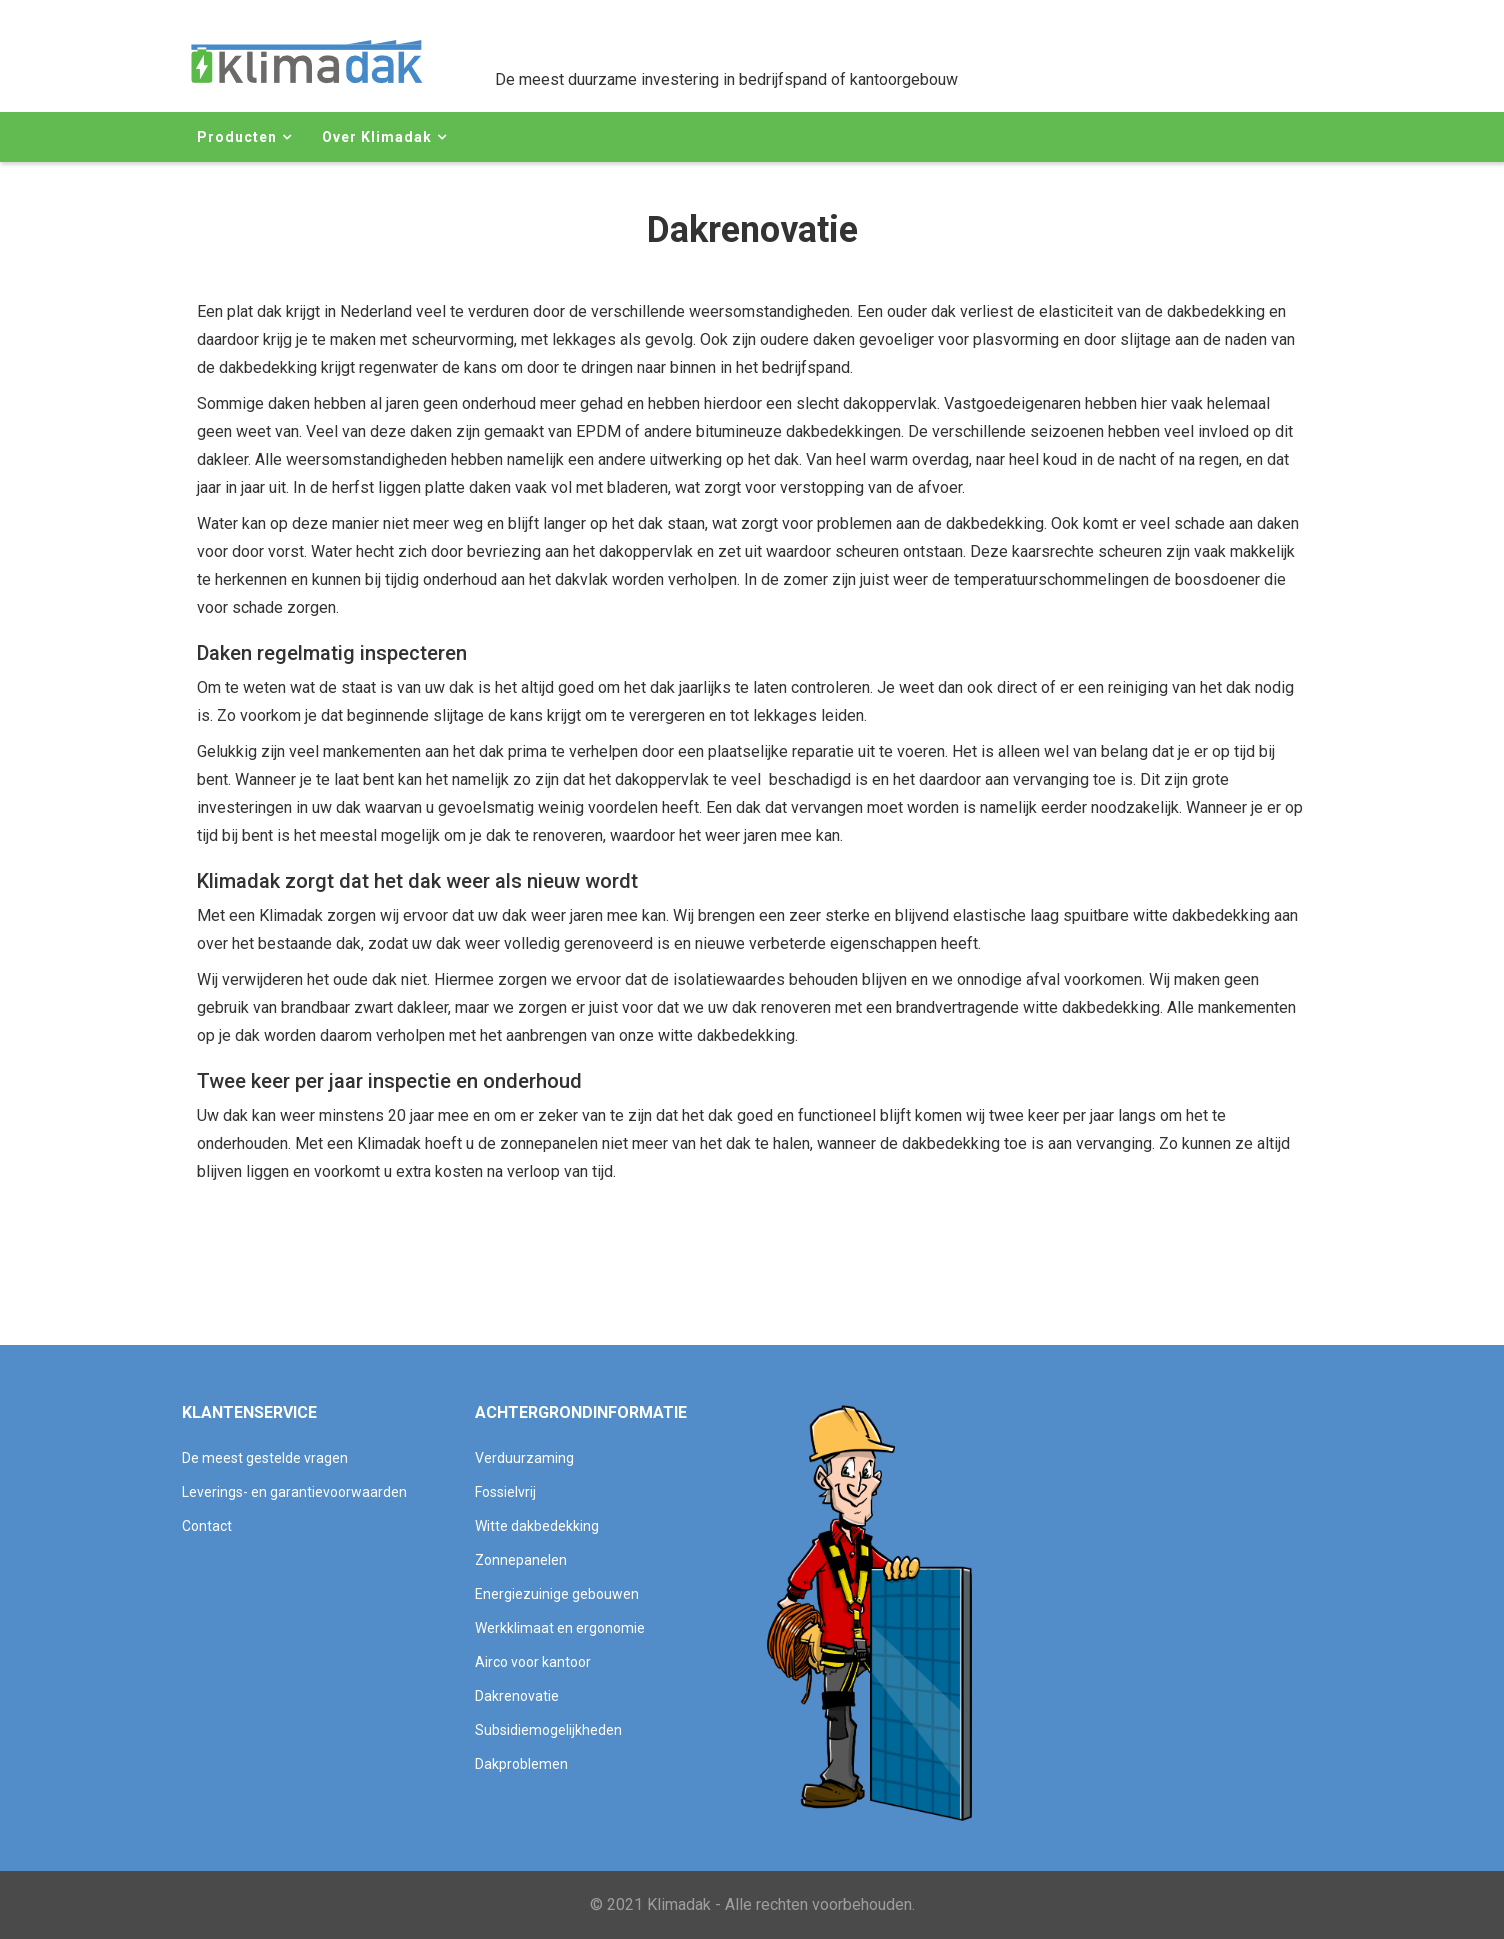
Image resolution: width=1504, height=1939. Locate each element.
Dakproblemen (521, 1764)
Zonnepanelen (521, 1560)
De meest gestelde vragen (265, 1458)
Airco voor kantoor (533, 1662)
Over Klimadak (377, 137)
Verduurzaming (524, 1458)
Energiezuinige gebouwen (557, 1594)
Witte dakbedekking (537, 1526)
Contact (207, 1526)
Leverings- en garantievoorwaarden (294, 1492)
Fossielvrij (505, 1492)
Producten (237, 137)
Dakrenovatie (517, 1696)
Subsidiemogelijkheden (548, 1730)
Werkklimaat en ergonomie (560, 1628)
